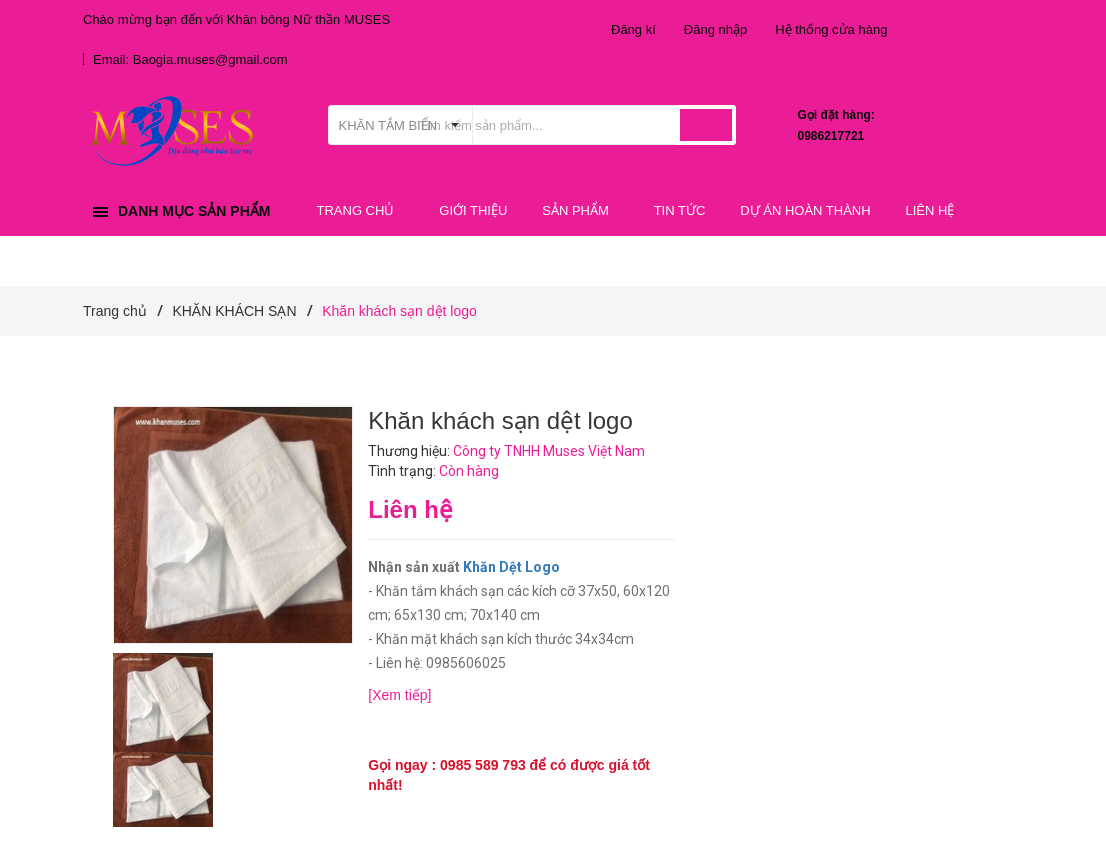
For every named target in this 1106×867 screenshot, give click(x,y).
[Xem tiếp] (399, 695)
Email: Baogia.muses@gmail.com (190, 59)
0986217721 (831, 136)
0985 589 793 (483, 765)
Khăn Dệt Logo (511, 567)
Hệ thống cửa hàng (831, 29)
